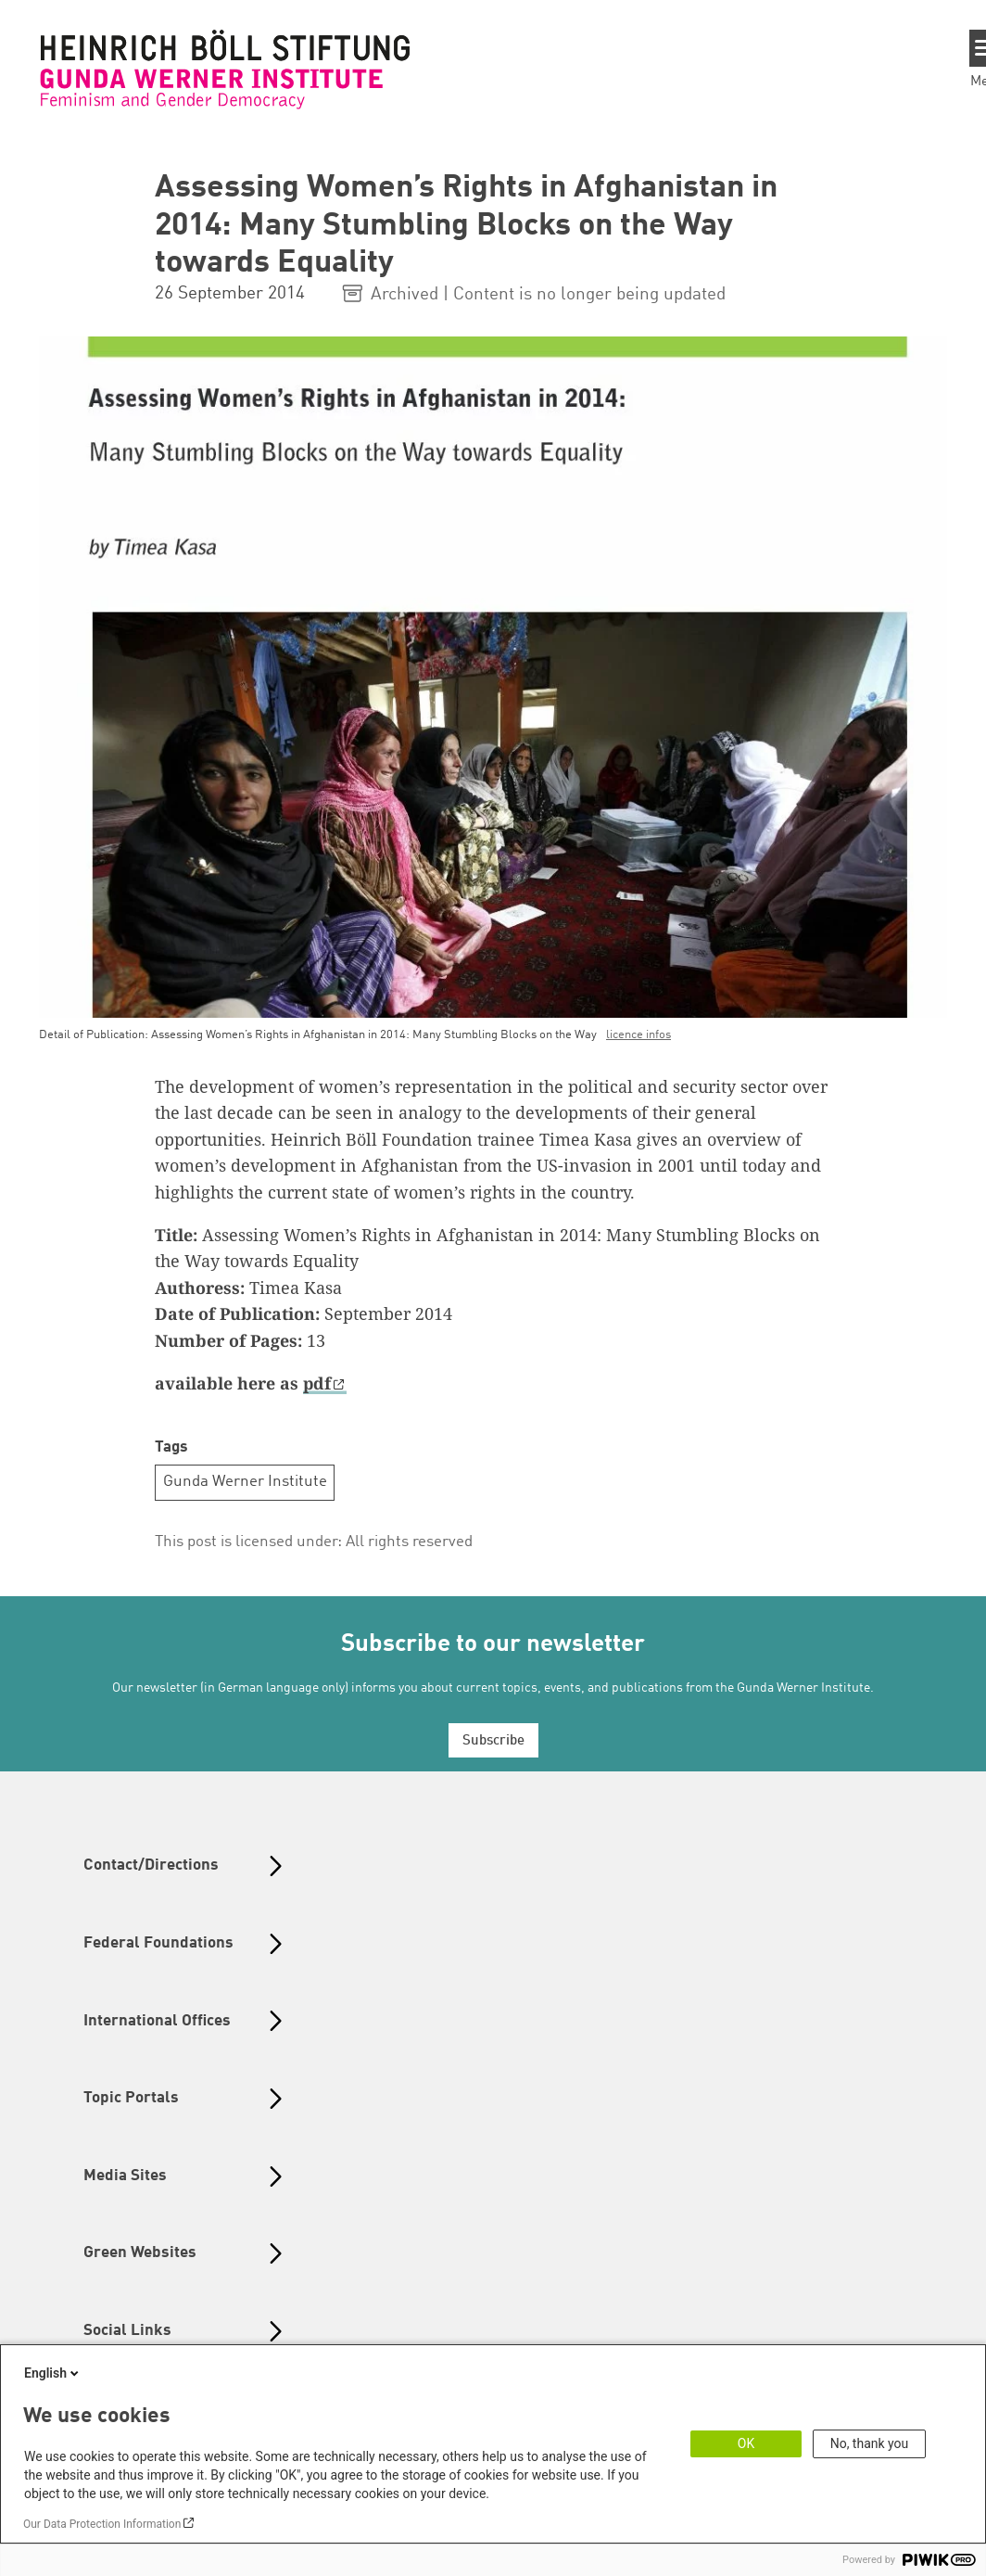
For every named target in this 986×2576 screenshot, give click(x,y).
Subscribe (493, 1741)
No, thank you (869, 2443)
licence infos (638, 1035)
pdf (317, 1383)
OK (746, 2443)
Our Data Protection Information (102, 2524)
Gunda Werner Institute (245, 1482)
